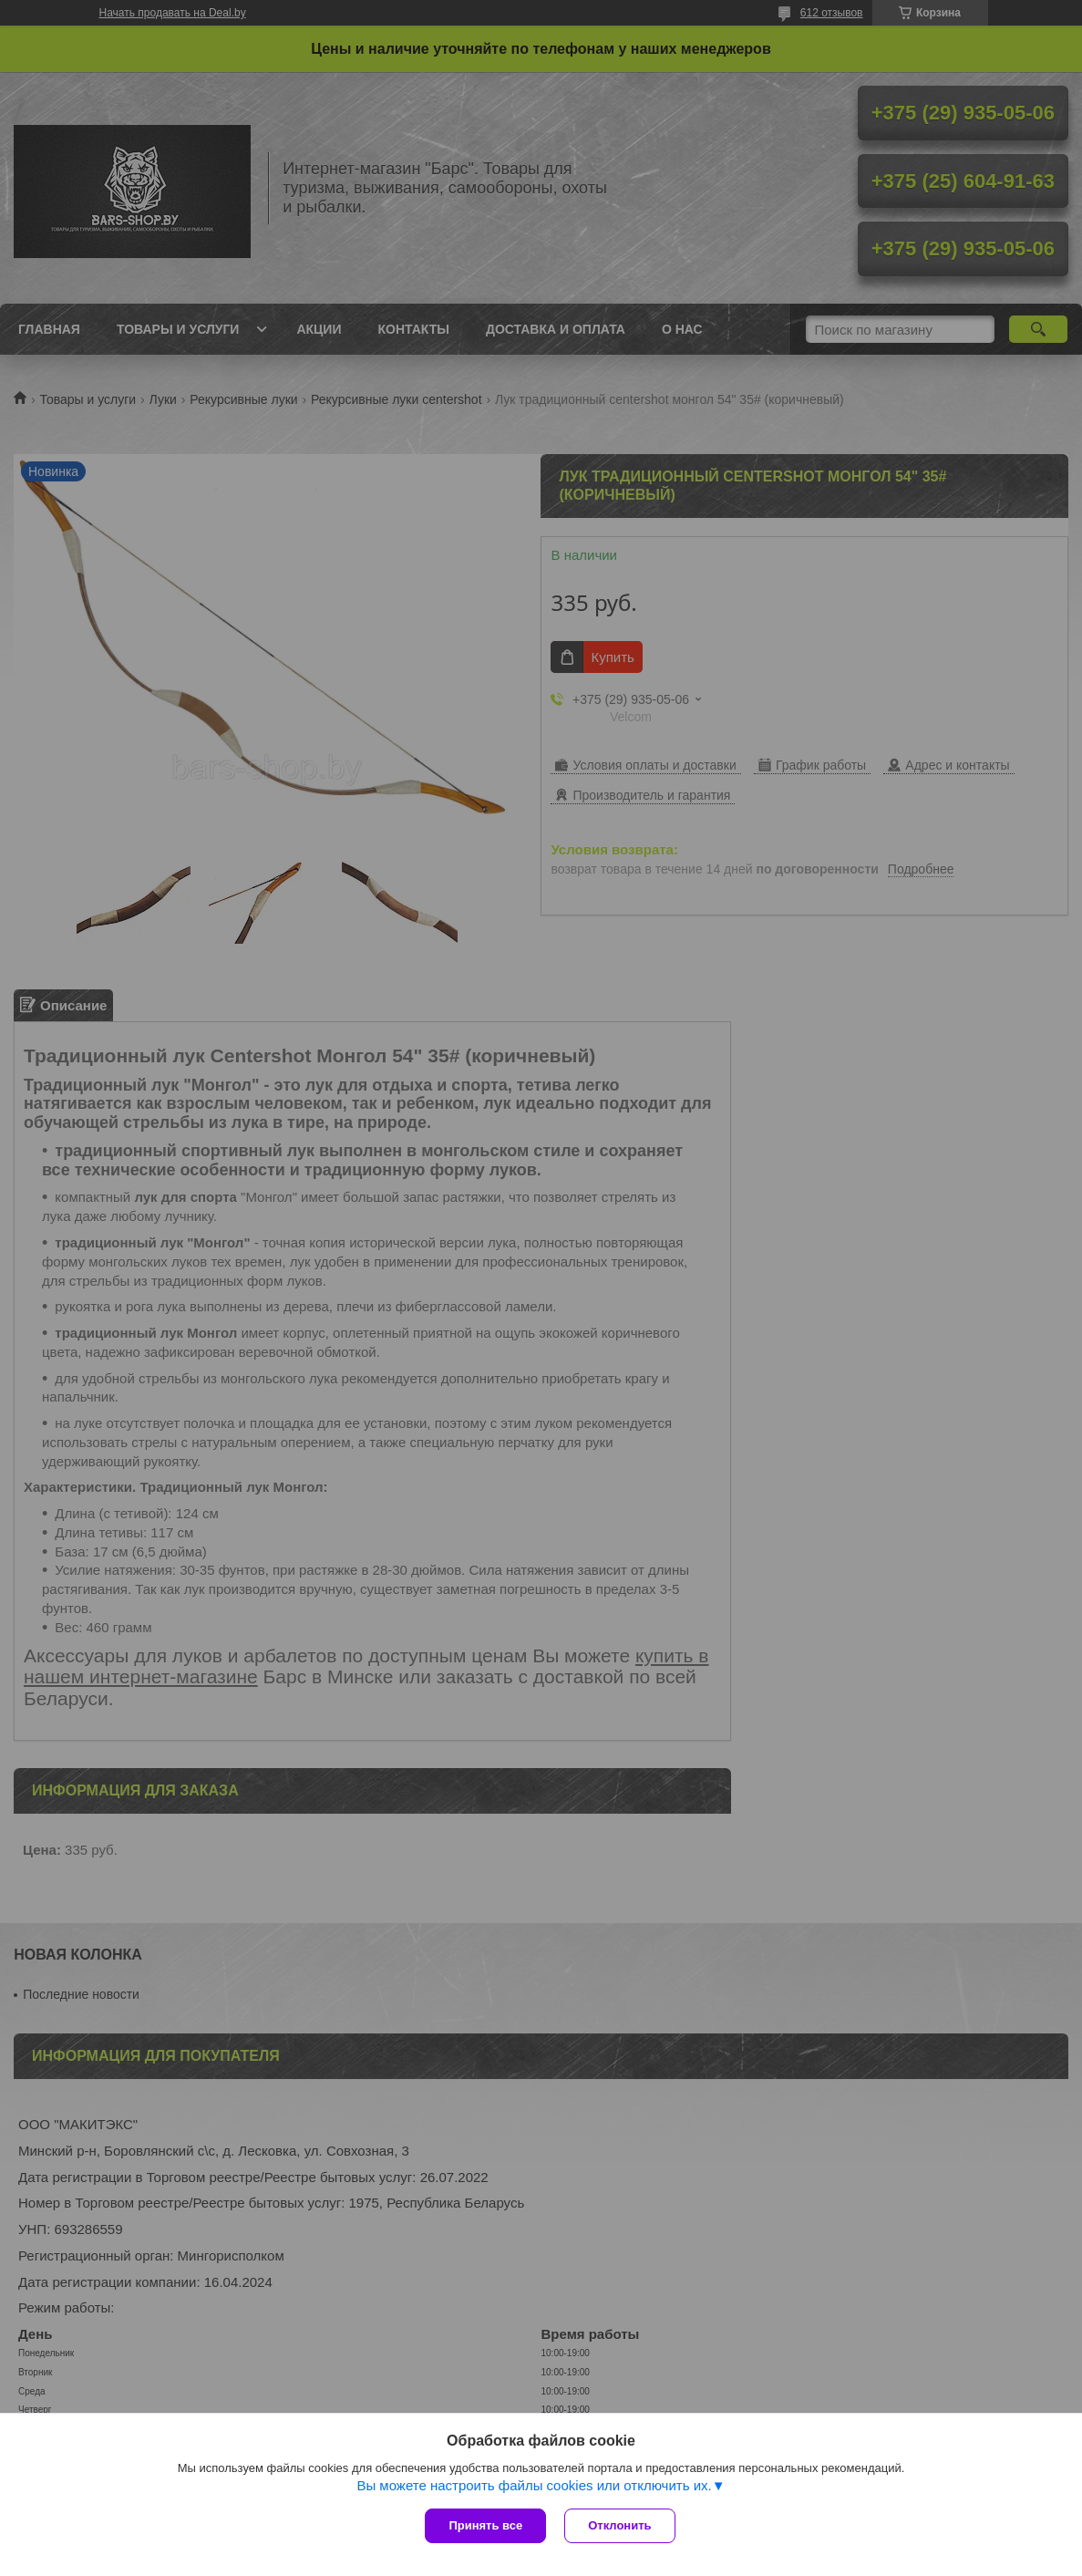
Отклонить (619, 2525)
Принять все (485, 2525)
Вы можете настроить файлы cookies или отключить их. (533, 2485)
